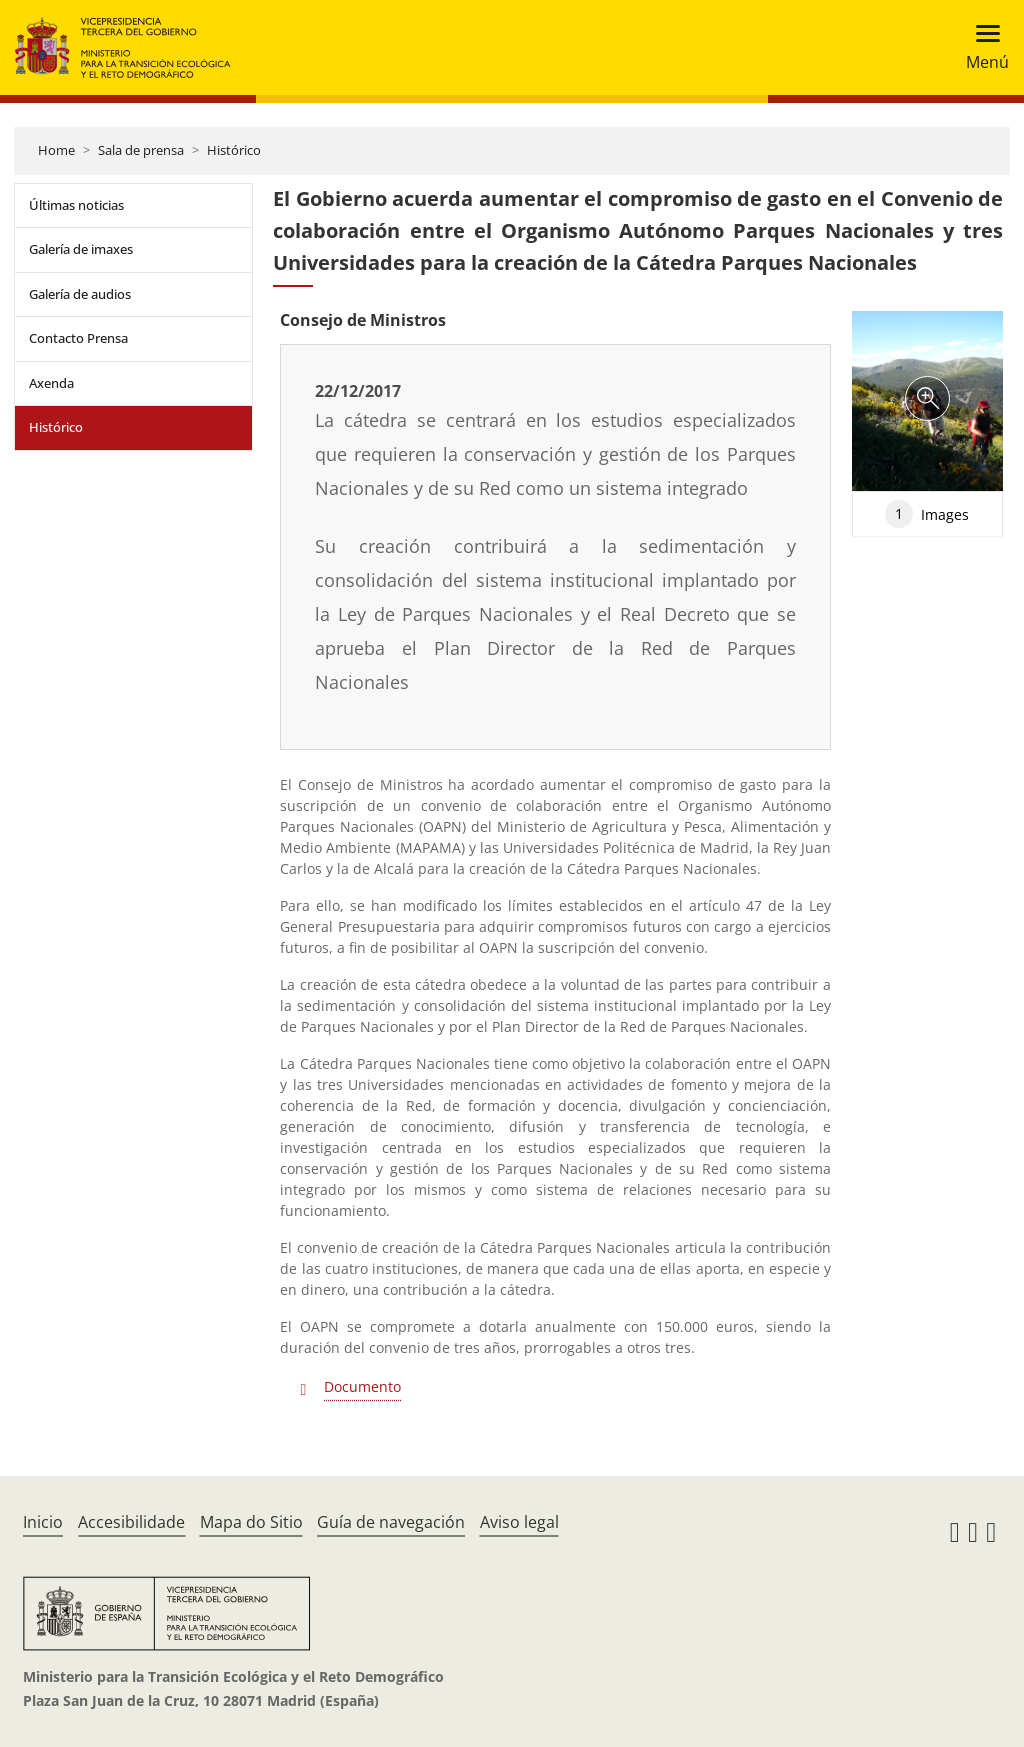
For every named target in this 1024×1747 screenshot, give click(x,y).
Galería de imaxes (81, 249)
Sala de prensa (141, 150)
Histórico (234, 150)
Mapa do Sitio (251, 1522)
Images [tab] (927, 514)
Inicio (43, 1522)
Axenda (51, 383)
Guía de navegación (391, 1522)
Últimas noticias (76, 205)
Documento (362, 1386)
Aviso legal (519, 1522)
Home (56, 150)
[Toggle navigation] (981, 47)
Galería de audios (80, 294)
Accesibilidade (131, 1522)
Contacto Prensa (78, 338)
